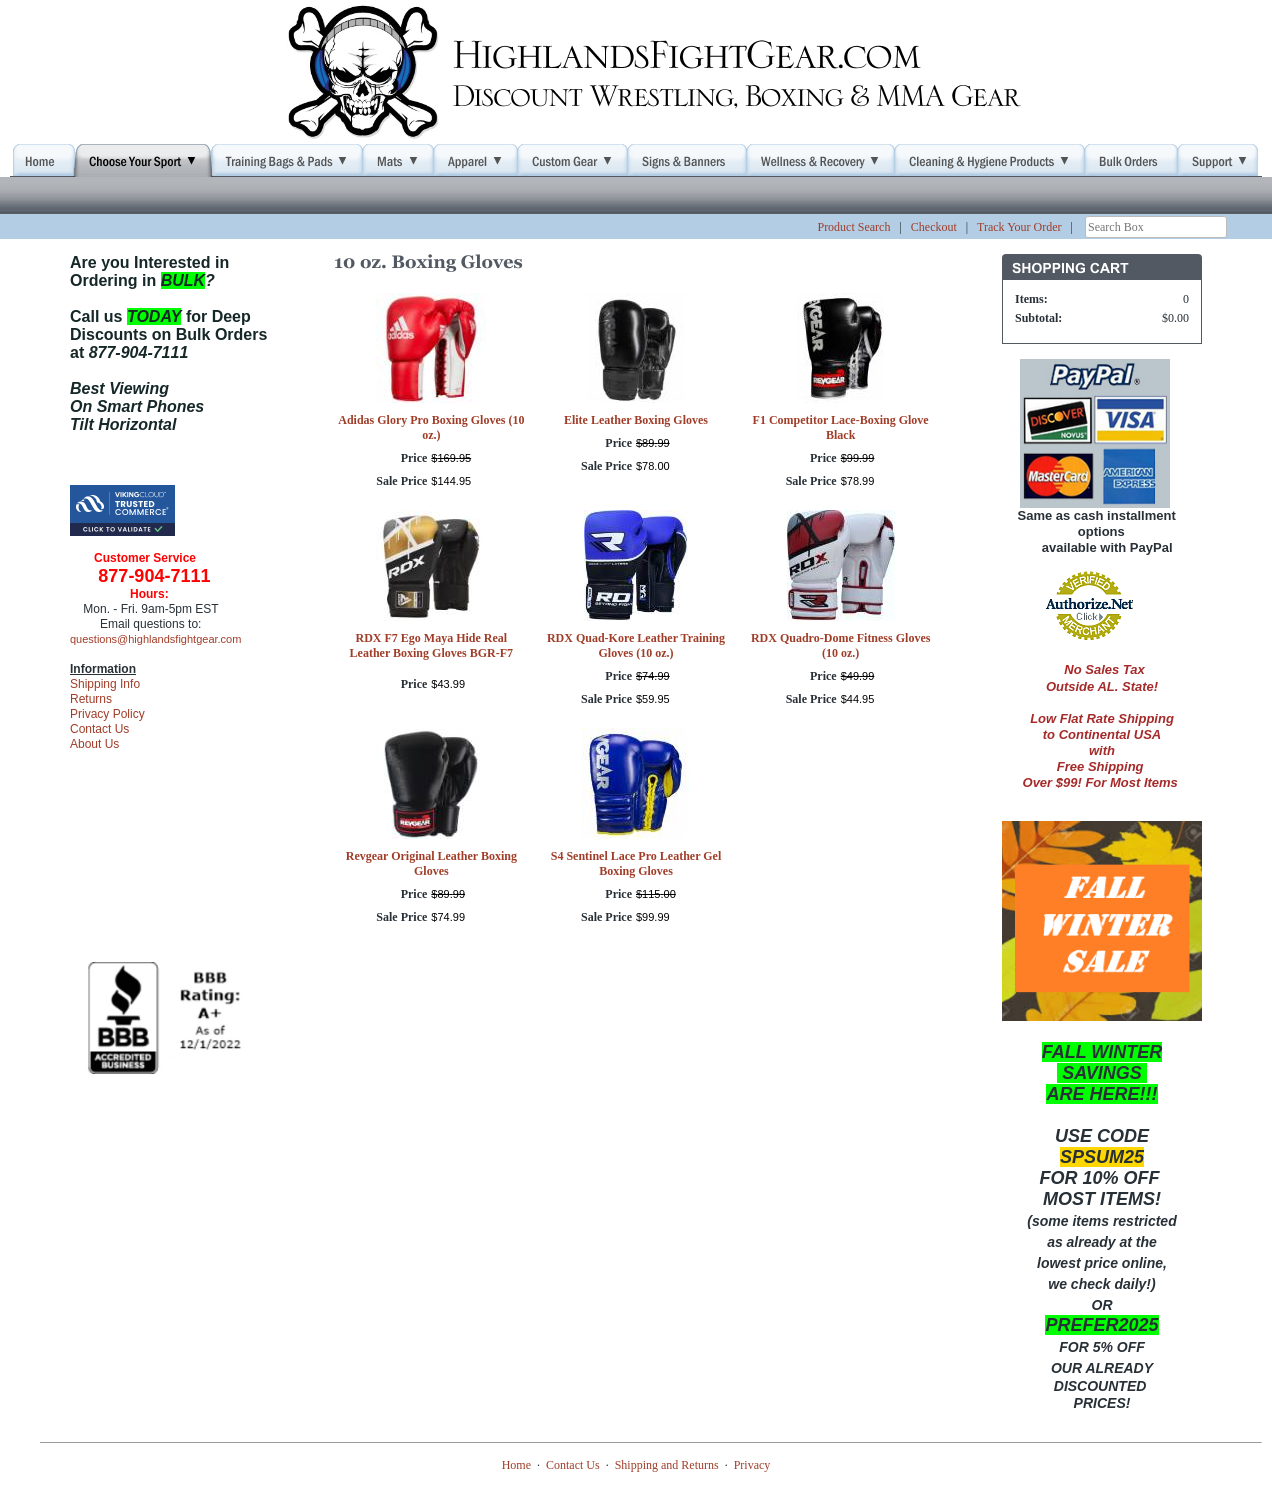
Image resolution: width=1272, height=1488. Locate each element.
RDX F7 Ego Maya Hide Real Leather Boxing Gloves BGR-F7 (431, 645)
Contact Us (99, 729)
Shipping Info (105, 684)
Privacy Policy (107, 714)
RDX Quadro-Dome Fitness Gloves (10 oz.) (840, 645)
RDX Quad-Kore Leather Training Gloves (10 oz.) (636, 645)
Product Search (853, 227)
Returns (91, 699)
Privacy (752, 1465)
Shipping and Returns (667, 1465)
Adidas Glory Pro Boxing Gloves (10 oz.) (431, 427)
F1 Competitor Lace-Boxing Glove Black (841, 427)
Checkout (934, 227)
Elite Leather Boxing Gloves (636, 420)
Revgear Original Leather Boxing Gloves (431, 863)
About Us (94, 744)
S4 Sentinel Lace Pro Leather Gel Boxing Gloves (636, 863)
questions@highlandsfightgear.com (155, 639)
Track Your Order (1019, 227)
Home (516, 1465)
